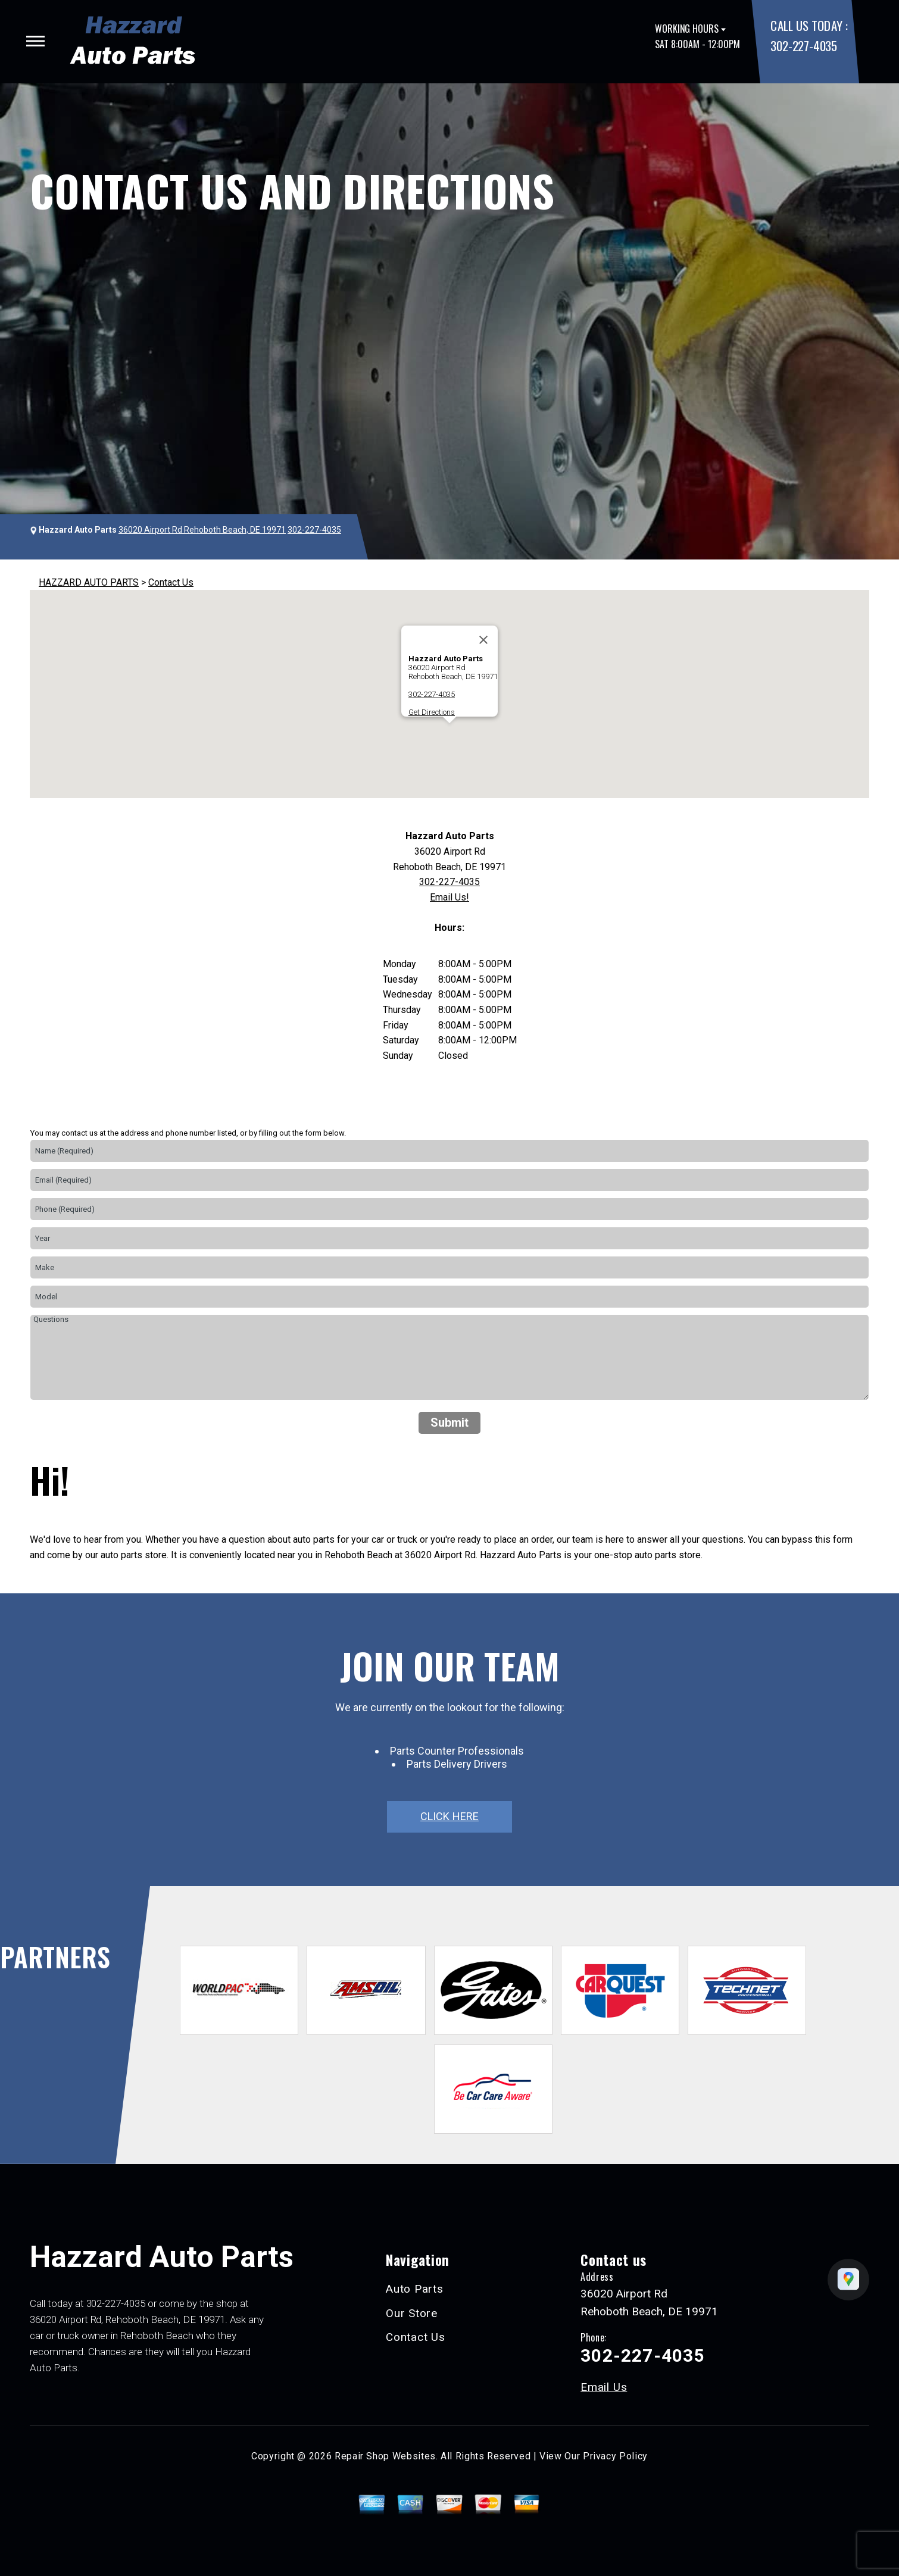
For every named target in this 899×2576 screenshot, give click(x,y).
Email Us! (449, 897)
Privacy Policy (615, 2456)
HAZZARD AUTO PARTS (89, 582)
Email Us (603, 2387)
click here (449, 1816)
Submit (449, 1422)
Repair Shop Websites (385, 2456)
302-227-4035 (803, 45)
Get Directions (431, 712)
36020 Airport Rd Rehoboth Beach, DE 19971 (202, 529)
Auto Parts (415, 2289)
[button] (449, 734)
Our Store (412, 2313)
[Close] (483, 640)
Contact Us (170, 582)
